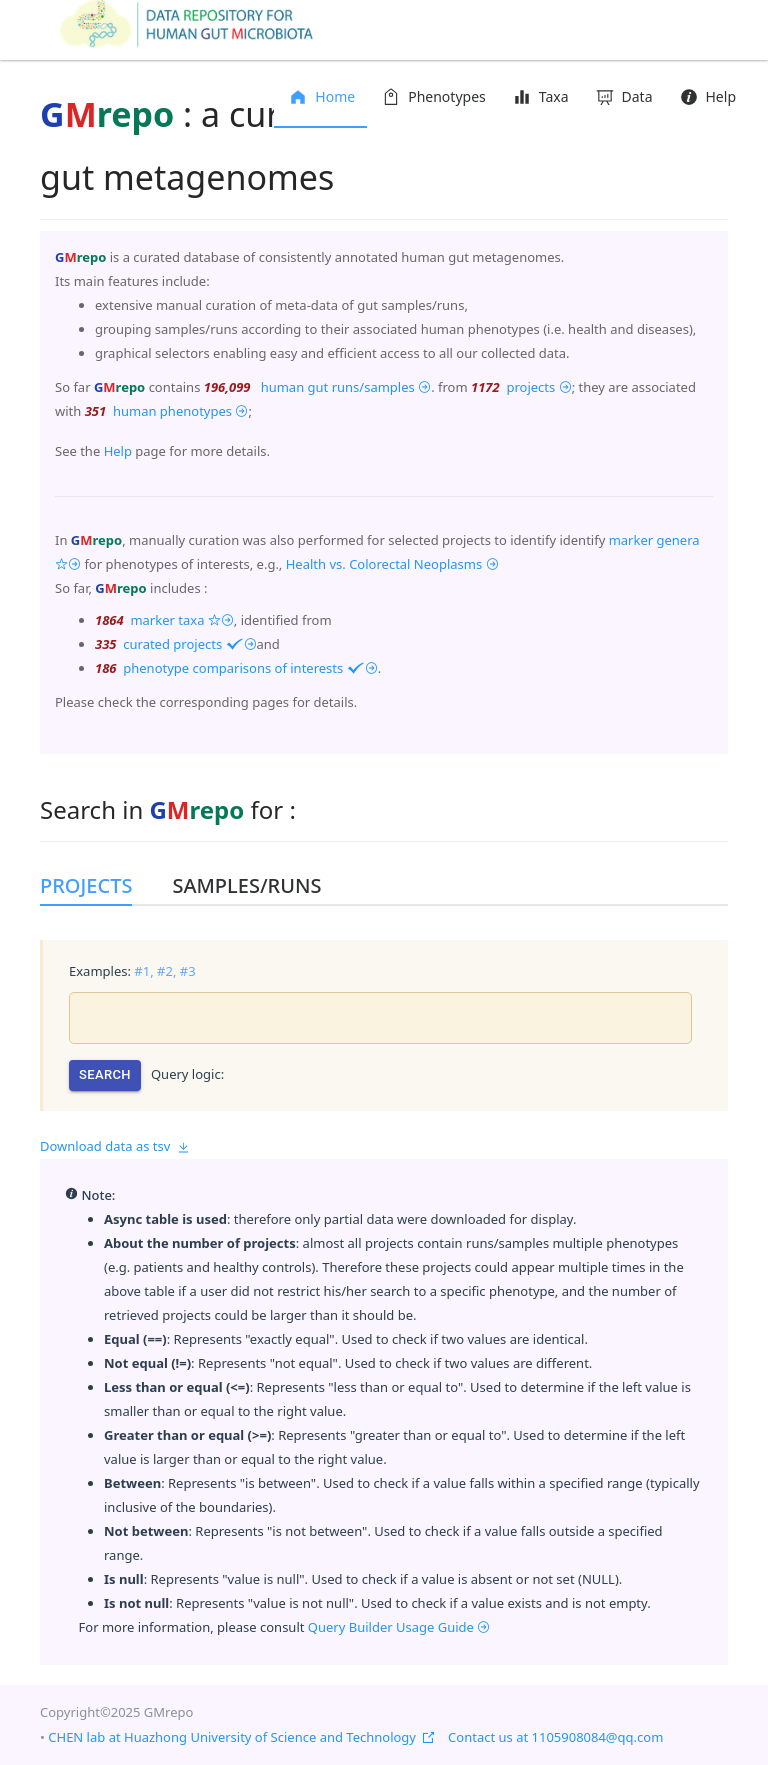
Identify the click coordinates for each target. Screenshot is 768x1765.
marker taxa (180, 620)
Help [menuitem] (707, 96)
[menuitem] (432, 98)
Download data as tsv (115, 1146)
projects (537, 387)
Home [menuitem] (320, 96)
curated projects (188, 644)
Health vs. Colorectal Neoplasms (392, 564)
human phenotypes (179, 411)
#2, (166, 971)
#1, (143, 971)
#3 (188, 971)
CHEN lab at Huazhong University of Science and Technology (241, 1737)
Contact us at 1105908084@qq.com (555, 1737)
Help (118, 451)
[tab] (96, 886)
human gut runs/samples (344, 387)
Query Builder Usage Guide (399, 1627)
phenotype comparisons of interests (249, 668)
